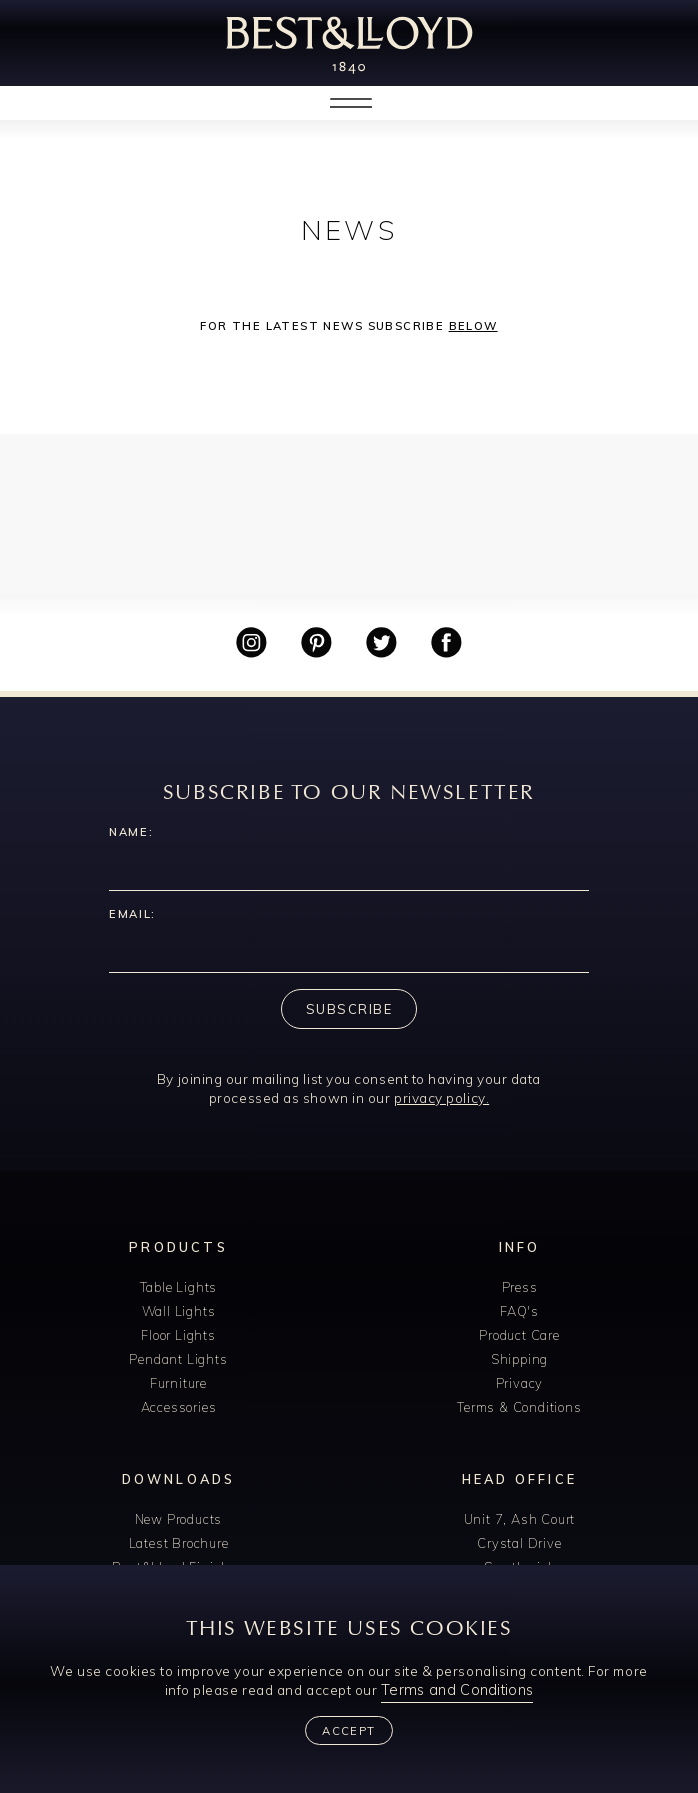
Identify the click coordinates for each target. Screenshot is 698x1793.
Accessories (179, 1407)
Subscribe (349, 1009)
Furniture (178, 1383)
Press (520, 1287)
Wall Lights (179, 1311)
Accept (349, 1731)
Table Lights (179, 1287)
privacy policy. (441, 1097)
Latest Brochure (179, 1543)
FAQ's (519, 1311)
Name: (131, 832)
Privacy (520, 1383)
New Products (179, 1519)
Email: (132, 914)
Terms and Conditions (457, 1690)
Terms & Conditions (519, 1407)
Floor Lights (178, 1335)
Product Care (519, 1335)
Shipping (519, 1359)
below (473, 326)
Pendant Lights (178, 1359)
